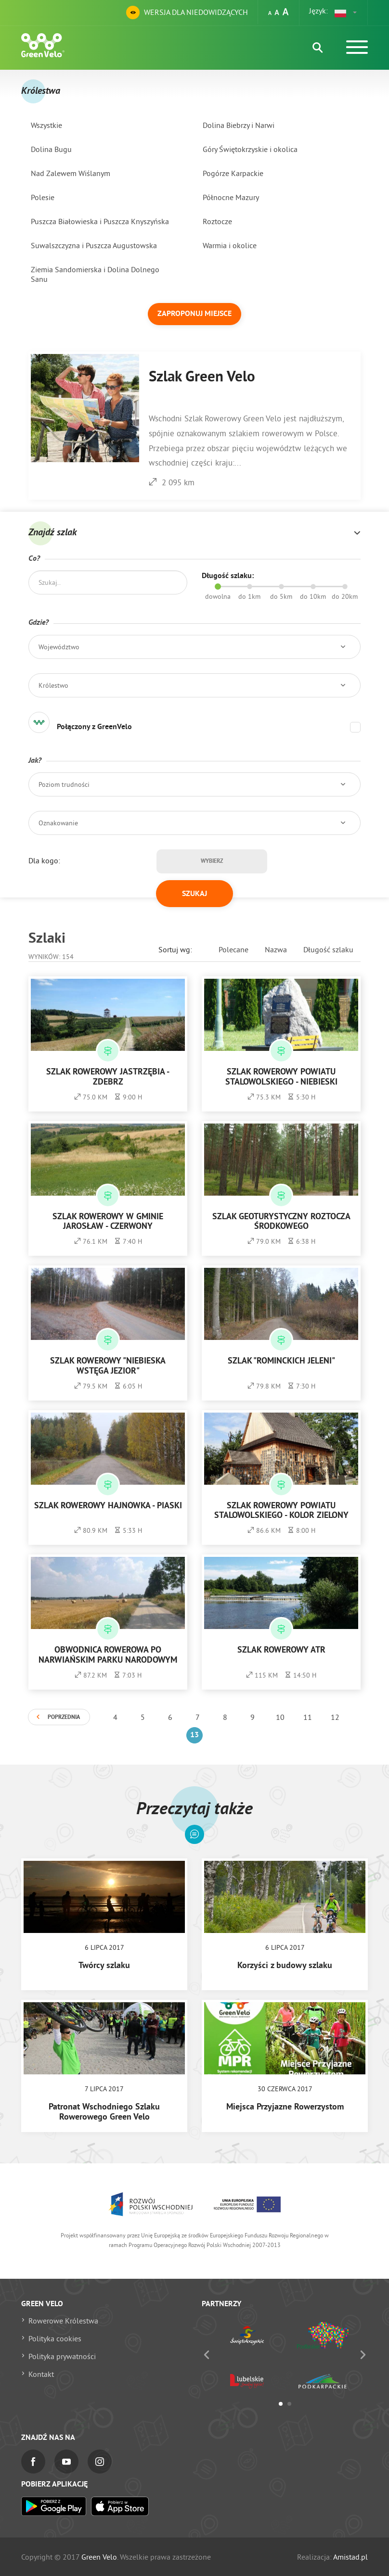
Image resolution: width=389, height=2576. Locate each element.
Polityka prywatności (62, 2356)
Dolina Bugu (51, 149)
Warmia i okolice (230, 245)
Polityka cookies (54, 2338)
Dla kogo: (44, 860)
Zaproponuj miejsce (194, 314)
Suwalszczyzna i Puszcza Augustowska (94, 245)
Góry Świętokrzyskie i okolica (250, 149)
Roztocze (217, 221)
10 (280, 1717)
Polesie (42, 197)
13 (194, 1735)
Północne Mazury (231, 197)
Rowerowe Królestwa (63, 2320)
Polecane (233, 949)
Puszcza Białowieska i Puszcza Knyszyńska (100, 221)
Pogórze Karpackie (233, 173)
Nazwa (276, 949)
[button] (346, 12)
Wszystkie (46, 125)
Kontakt (41, 2374)
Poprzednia (64, 1717)
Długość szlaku (328, 949)
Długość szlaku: (228, 576)
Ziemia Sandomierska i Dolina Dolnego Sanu (95, 274)
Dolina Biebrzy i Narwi (238, 125)
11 (307, 1717)
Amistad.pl (350, 2557)
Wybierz (212, 861)
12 (335, 1717)
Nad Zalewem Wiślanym (70, 173)
